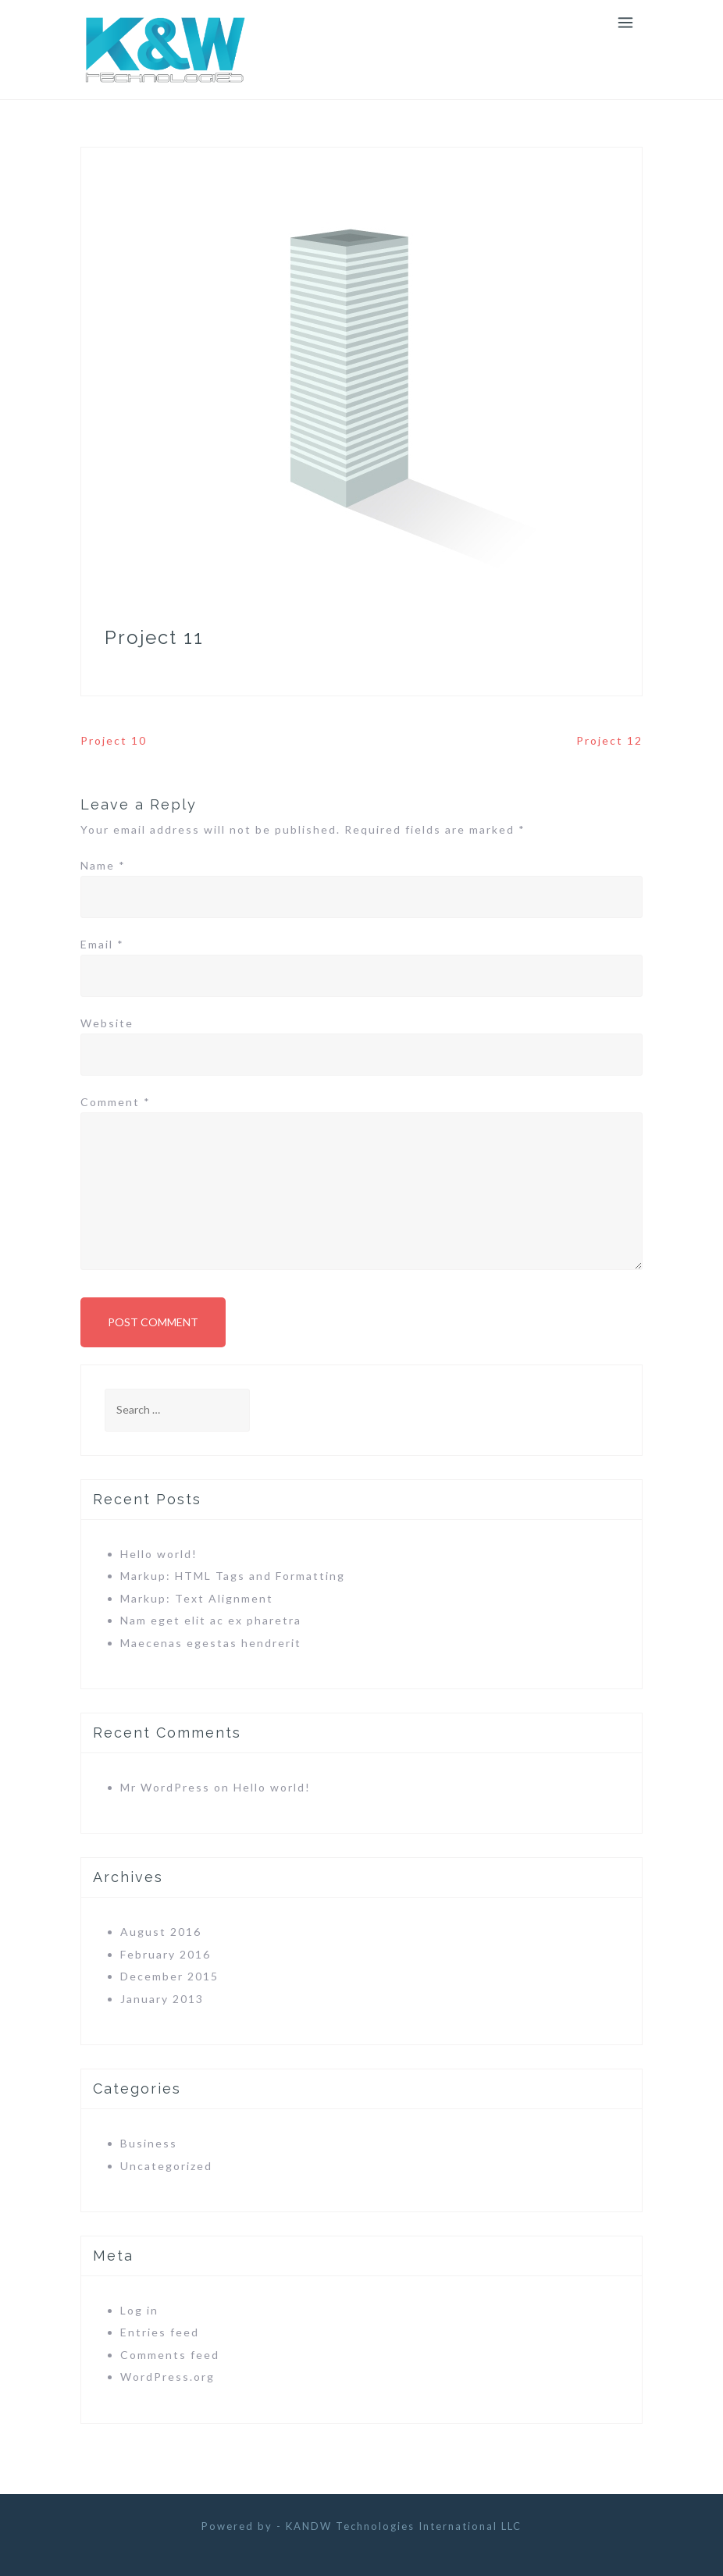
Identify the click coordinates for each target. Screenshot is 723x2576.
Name (103, 865)
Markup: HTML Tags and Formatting (232, 1575)
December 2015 (169, 1976)
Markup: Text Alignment (196, 1598)
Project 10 (113, 740)
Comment (115, 1101)
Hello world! (159, 1553)
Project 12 (609, 740)
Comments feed (169, 2354)
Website (107, 1023)
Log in (139, 2310)
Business (148, 2143)
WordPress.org (167, 2376)
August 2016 (160, 1931)
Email (102, 944)
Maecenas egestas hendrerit (210, 1642)
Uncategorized (166, 2165)
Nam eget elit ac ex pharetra (210, 1620)
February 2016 (165, 1954)
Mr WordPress (165, 1787)
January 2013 (162, 1998)
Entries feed (159, 2332)
